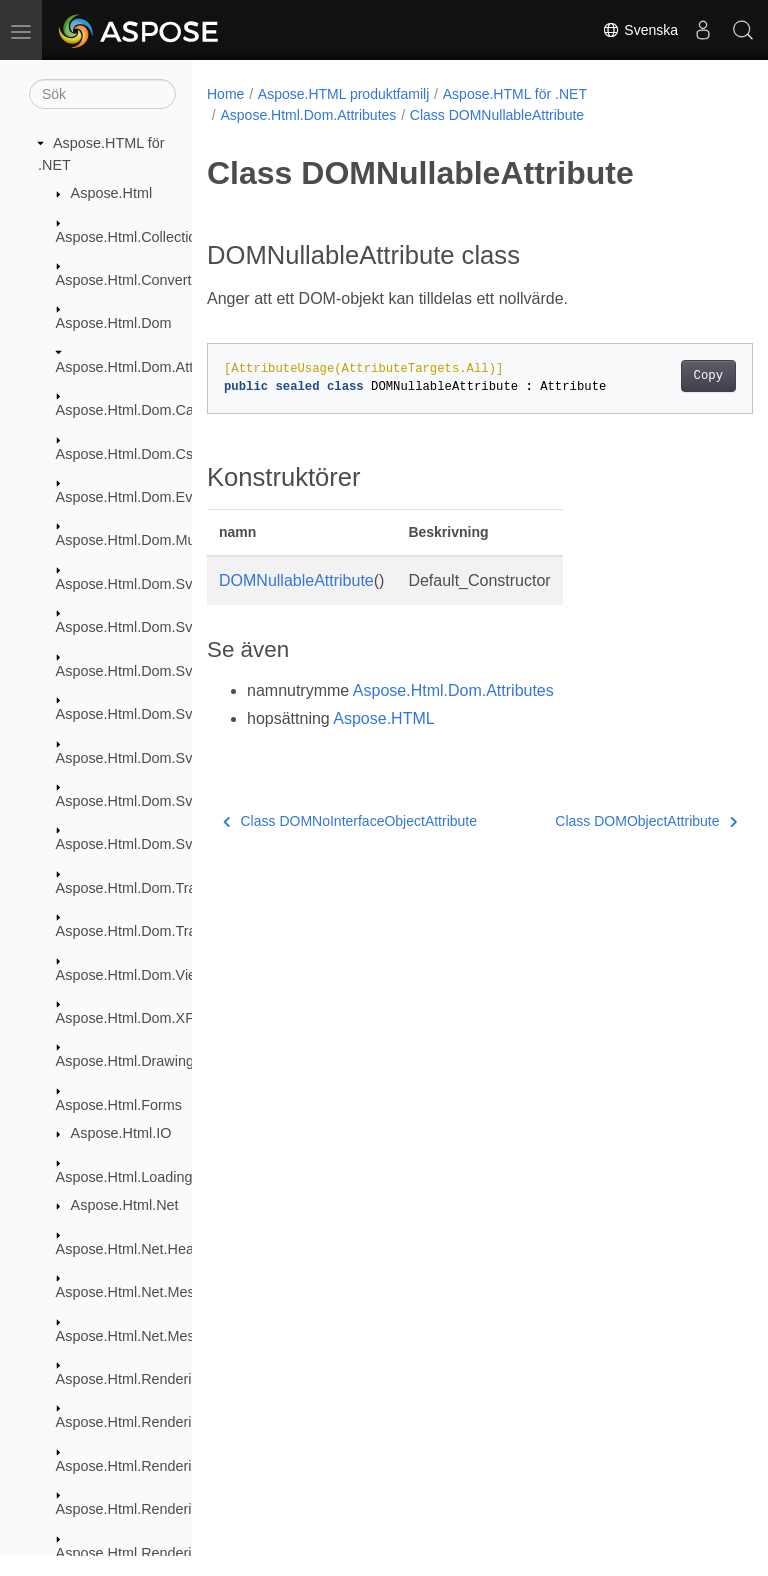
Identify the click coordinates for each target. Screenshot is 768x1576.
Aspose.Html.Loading (124, 1177)
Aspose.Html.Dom (114, 323)
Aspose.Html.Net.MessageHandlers (170, 1336)
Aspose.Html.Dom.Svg (128, 584)
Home (225, 94)
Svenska (640, 30)
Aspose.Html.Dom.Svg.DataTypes (165, 671)
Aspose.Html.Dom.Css (128, 454)
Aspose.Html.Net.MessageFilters (161, 1292)
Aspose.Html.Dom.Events (138, 497)
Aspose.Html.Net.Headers (139, 1249)
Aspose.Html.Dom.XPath (135, 1018)
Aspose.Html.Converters (134, 280)
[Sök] (102, 94)
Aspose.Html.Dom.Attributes (146, 367)
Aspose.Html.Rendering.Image (154, 1509)
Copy (669, 376)
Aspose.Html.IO (121, 1133)
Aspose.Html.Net (125, 1205)
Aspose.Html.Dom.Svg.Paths (149, 801)
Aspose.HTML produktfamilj (343, 94)
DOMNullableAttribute (296, 580)
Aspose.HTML (383, 718)
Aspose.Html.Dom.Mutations (147, 540)
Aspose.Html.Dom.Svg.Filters (150, 758)
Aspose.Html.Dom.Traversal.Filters (167, 931)
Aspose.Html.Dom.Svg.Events (152, 714)
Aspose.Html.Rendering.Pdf (145, 1553)
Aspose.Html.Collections (134, 237)
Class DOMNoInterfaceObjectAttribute (350, 821)
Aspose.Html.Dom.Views (135, 975)
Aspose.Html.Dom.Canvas (140, 410)
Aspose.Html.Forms (119, 1105)
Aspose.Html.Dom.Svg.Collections (165, 627)
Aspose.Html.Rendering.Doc (147, 1422)
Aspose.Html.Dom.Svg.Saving (152, 844)
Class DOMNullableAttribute (497, 115)
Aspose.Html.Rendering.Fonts (152, 1466)
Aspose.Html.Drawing (125, 1061)
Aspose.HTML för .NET (515, 94)
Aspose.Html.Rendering (132, 1379)
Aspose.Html (112, 193)
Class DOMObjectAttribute (607, 821)
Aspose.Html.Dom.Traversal (145, 888)
